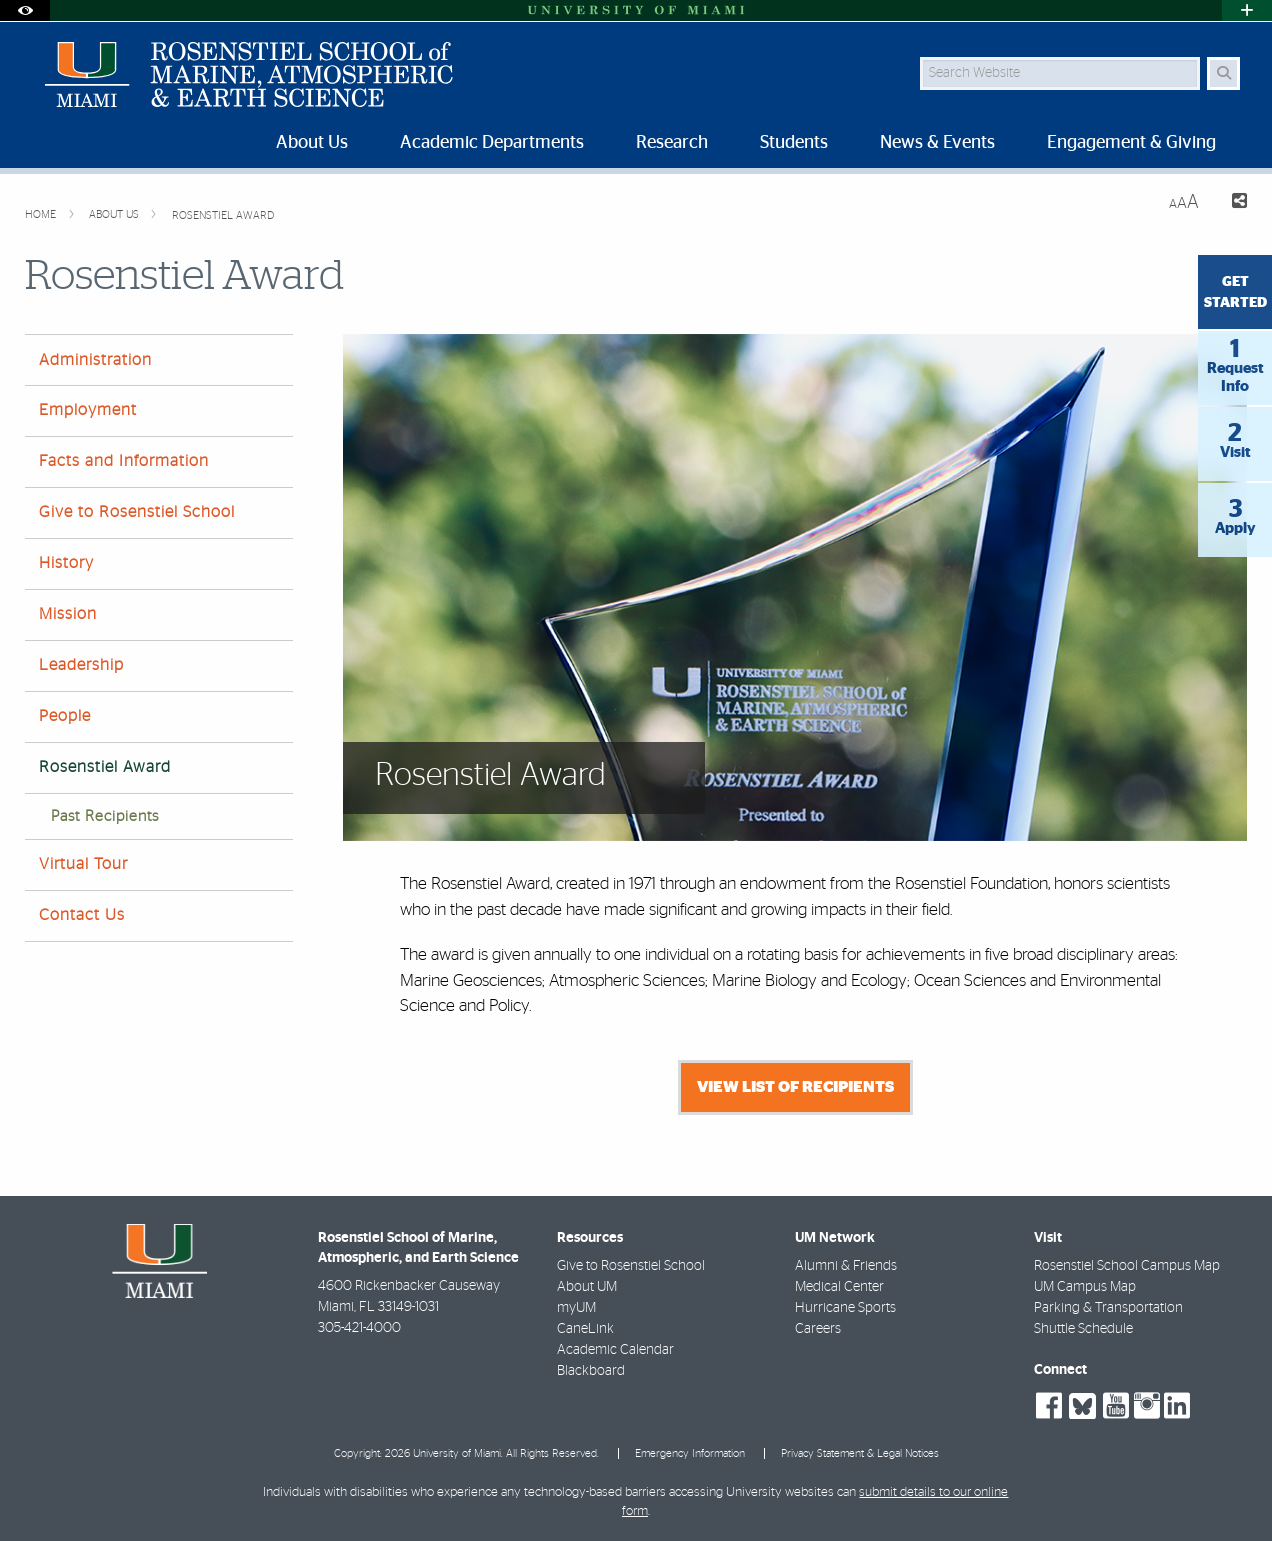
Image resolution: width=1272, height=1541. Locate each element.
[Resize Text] (1184, 202)
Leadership (81, 665)
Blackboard (591, 1371)
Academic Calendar (615, 1350)
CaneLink (585, 1329)
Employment (88, 410)
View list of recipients (795, 1087)
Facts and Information (124, 461)
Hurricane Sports (845, 1308)
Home (42, 214)
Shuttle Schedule (1083, 1329)
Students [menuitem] (794, 143)
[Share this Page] (1231, 203)
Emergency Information (690, 1453)
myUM (576, 1308)
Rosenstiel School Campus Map (1127, 1266)
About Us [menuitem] (312, 143)
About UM (587, 1287)
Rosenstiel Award (223, 215)
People (65, 716)
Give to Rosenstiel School (137, 512)
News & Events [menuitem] (937, 143)
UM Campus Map (1085, 1287)
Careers (818, 1329)
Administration (95, 360)
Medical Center (839, 1287)
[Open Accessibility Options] (25, 10)
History (66, 563)
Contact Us (82, 915)
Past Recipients (105, 816)
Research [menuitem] (672, 143)
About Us (115, 214)
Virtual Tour (83, 864)
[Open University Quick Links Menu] (1247, 10)
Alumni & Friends (846, 1266)
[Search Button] (1223, 73)
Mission (68, 614)
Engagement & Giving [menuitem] (1131, 143)
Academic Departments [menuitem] (492, 143)
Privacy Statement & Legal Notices (860, 1453)
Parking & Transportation (1108, 1308)
